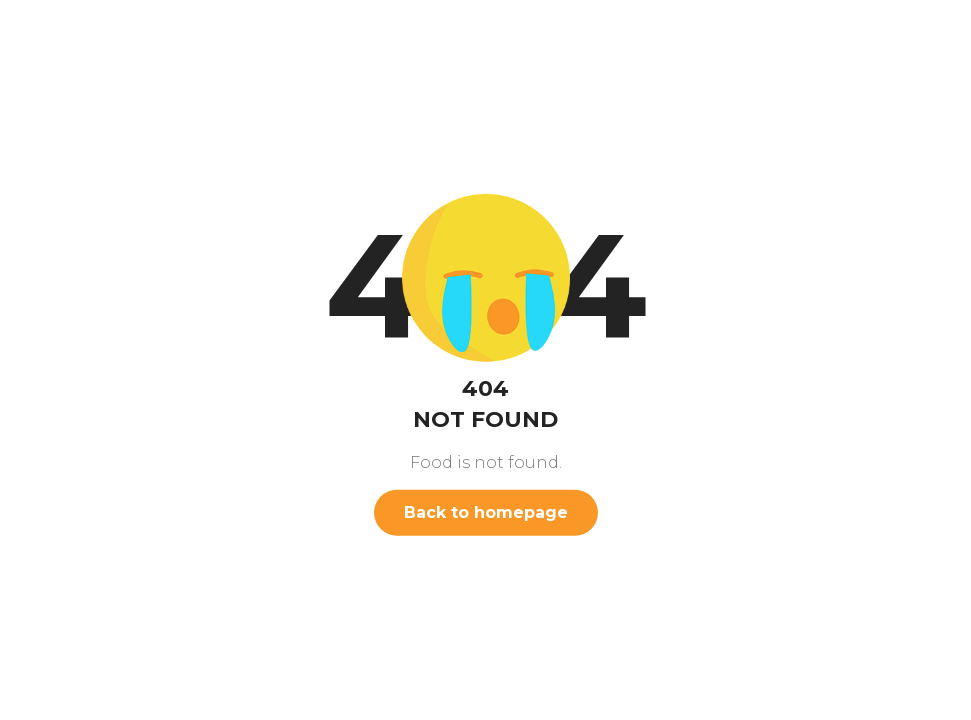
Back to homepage (486, 512)
